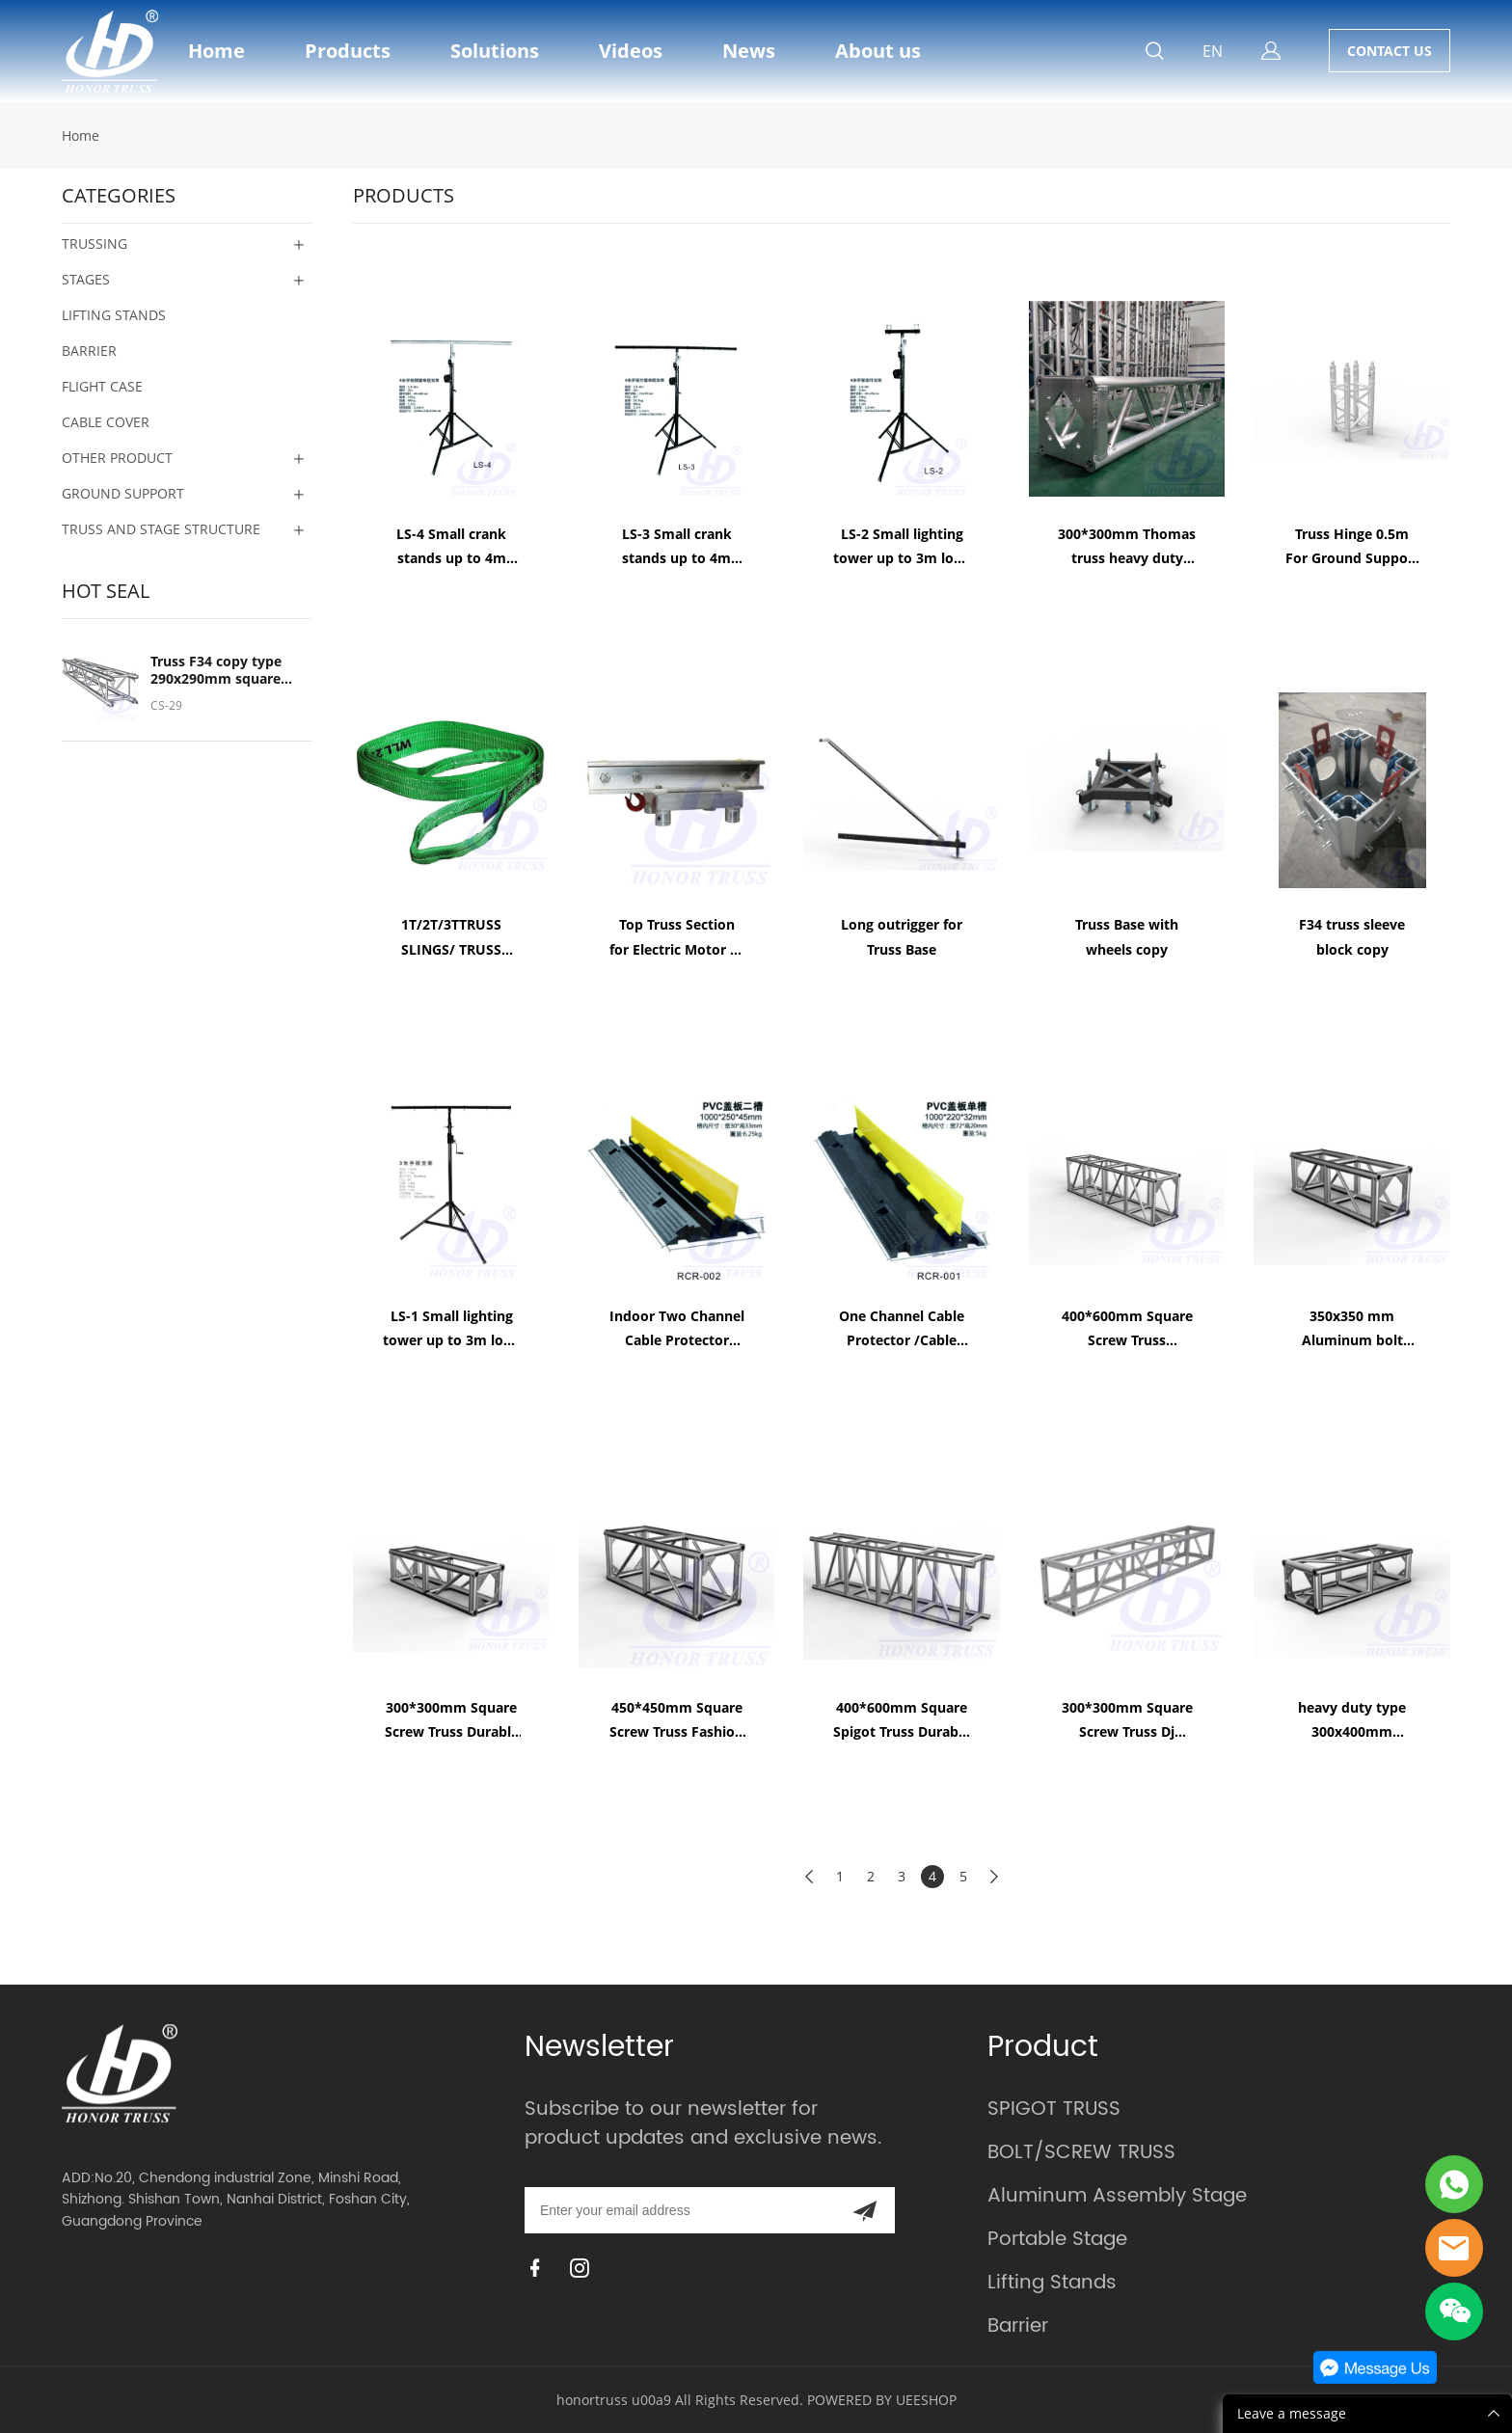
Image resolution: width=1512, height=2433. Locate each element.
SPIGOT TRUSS (1053, 2109)
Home (216, 51)
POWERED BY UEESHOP (882, 2400)
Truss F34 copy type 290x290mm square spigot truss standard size (221, 670)
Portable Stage (1057, 2240)
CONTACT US (1389, 50)
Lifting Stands (1052, 2283)
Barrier (1017, 2326)
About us (878, 51)
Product (1042, 2047)
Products (348, 51)
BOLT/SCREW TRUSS (1081, 2153)
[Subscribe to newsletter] (864, 2210)
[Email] (679, 2210)
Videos (630, 51)
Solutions (494, 51)
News (748, 51)
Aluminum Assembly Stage (1117, 2196)
